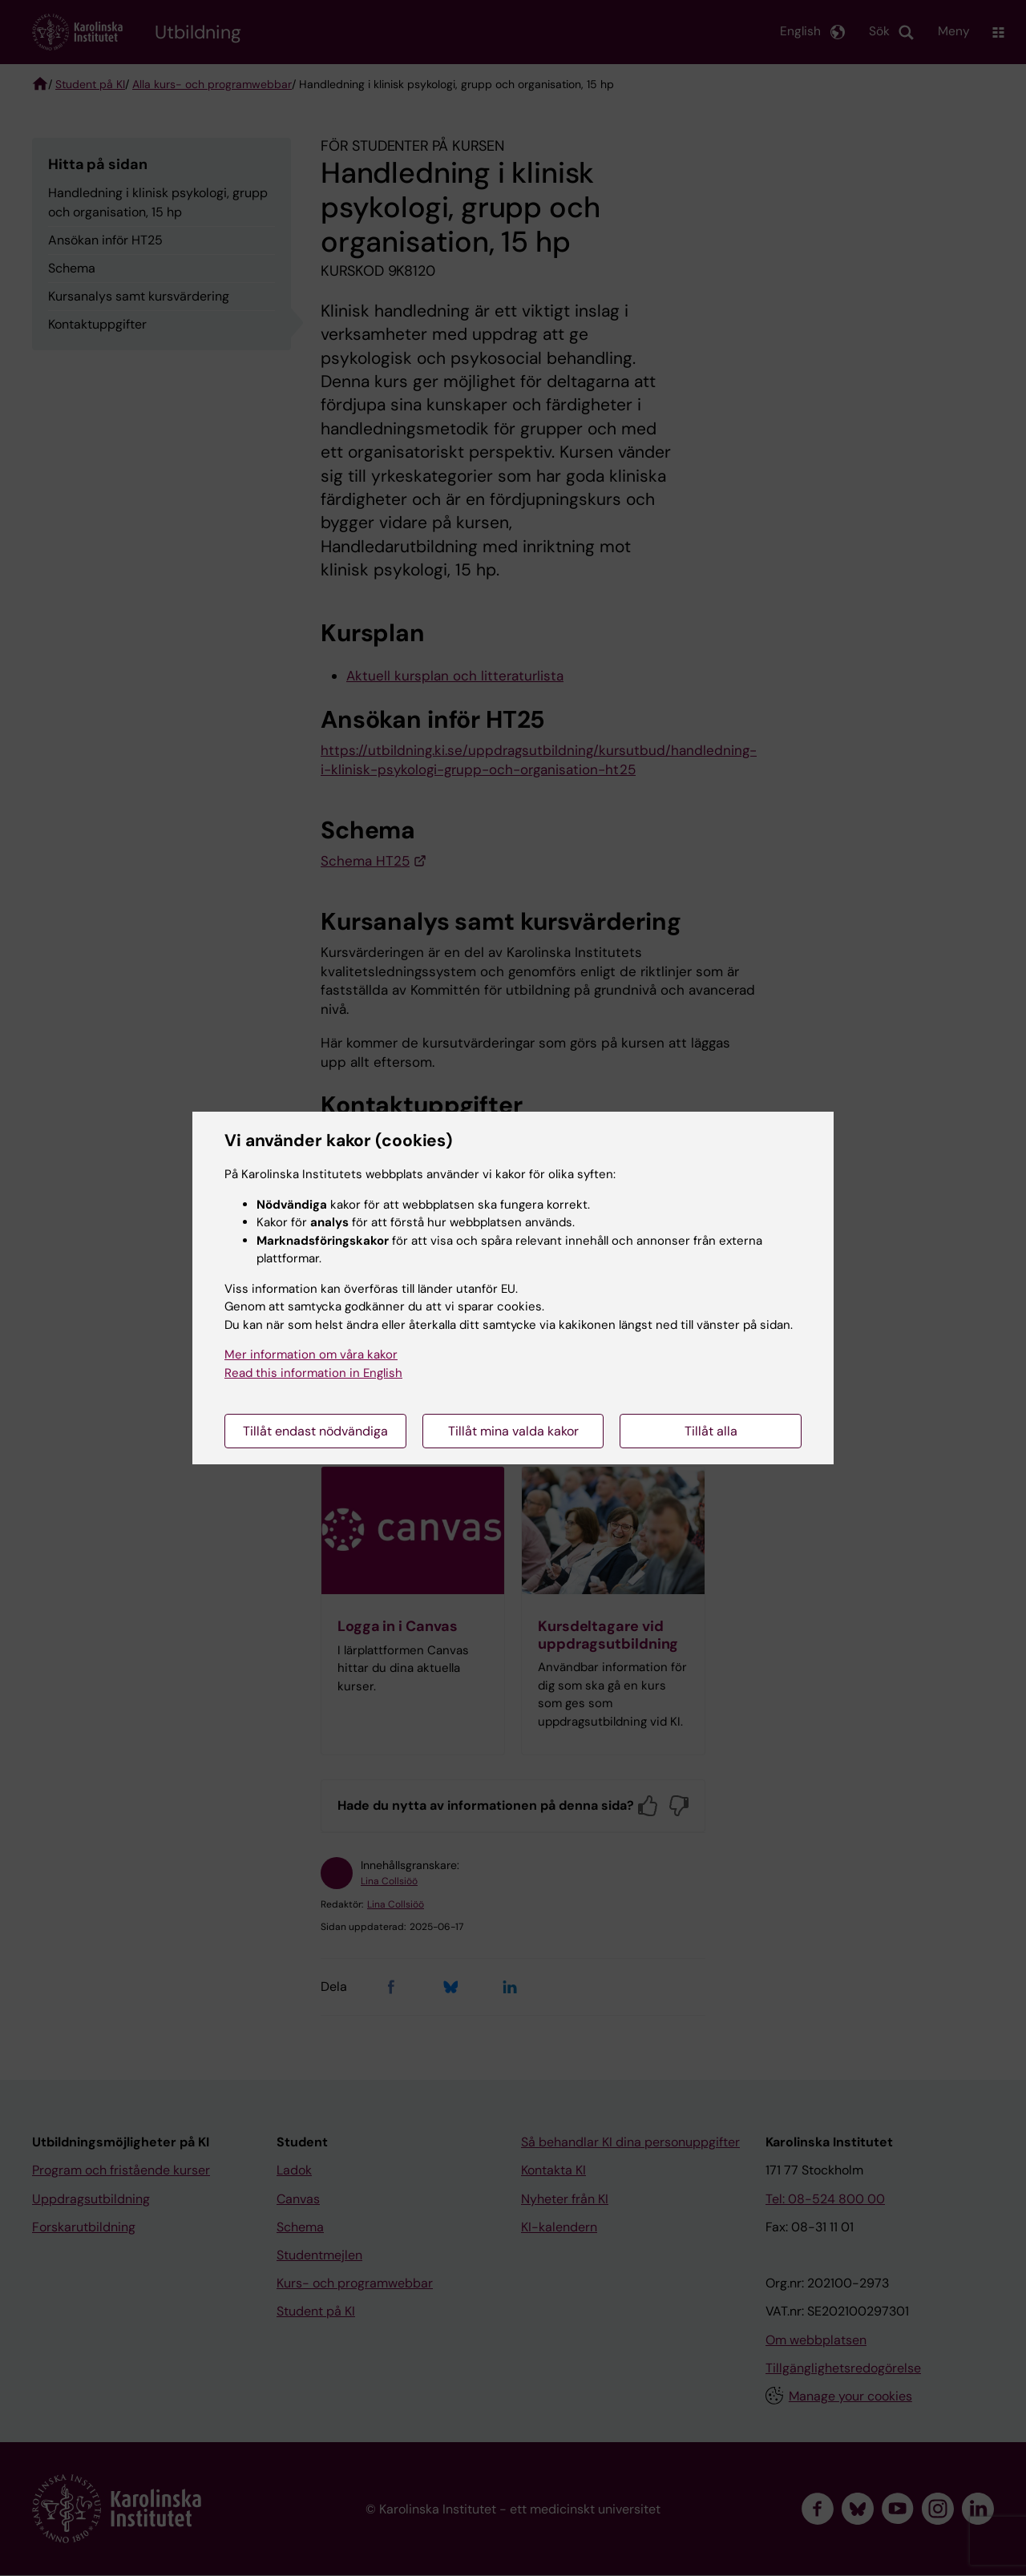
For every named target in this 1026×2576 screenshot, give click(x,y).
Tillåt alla (711, 1431)
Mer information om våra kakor (311, 1355)
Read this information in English (313, 1373)
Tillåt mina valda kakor (513, 1431)
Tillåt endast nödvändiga (315, 1431)
